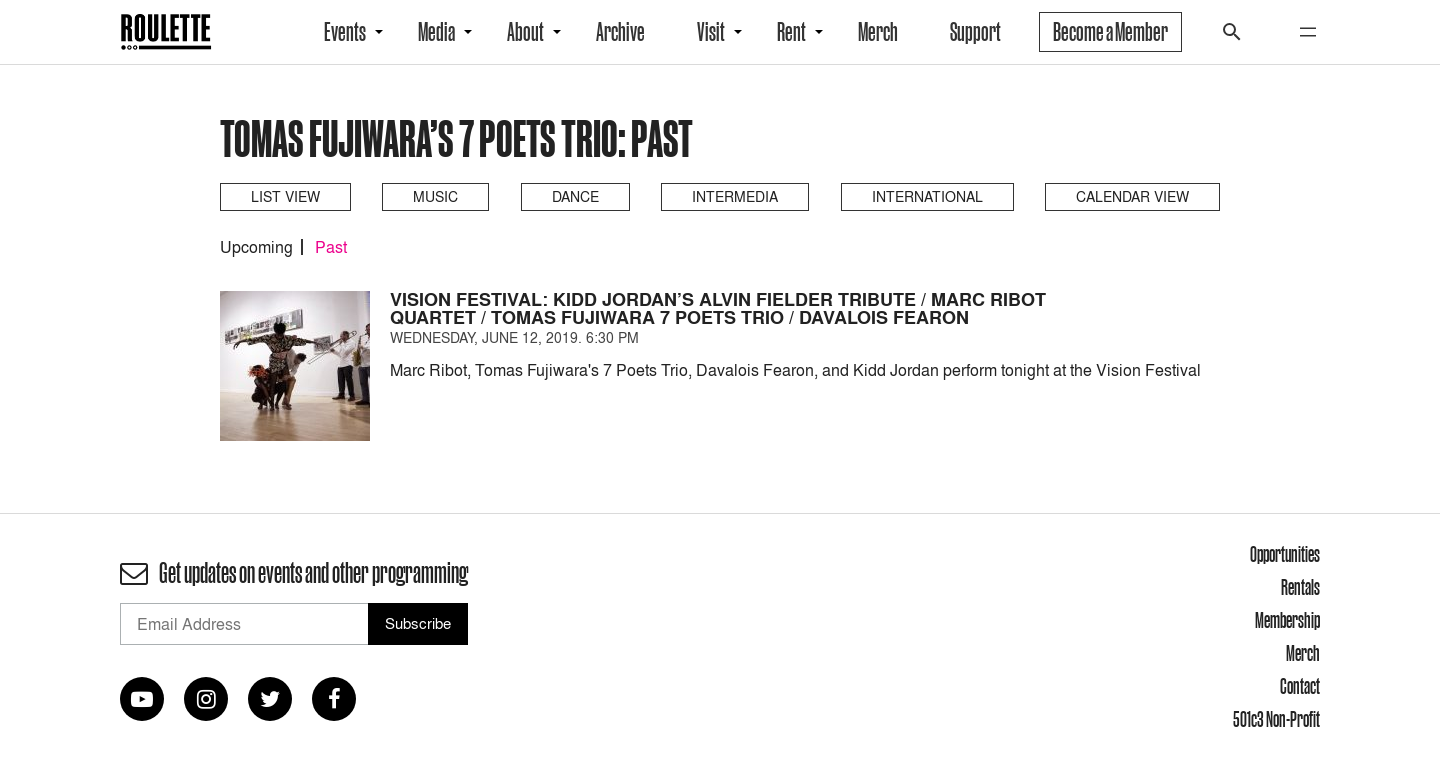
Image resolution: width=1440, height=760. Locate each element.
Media (436, 32)
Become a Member (1110, 32)
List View (285, 196)
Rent (791, 32)
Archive (620, 32)
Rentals (1300, 587)
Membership (1287, 620)
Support (975, 32)
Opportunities (1285, 554)
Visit (711, 32)
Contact (1300, 686)
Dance (575, 196)
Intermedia (735, 196)
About (525, 32)
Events (345, 32)
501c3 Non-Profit (1276, 719)
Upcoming (256, 247)
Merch (878, 32)
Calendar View (1132, 196)
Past (331, 247)
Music (435, 196)
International (927, 196)
